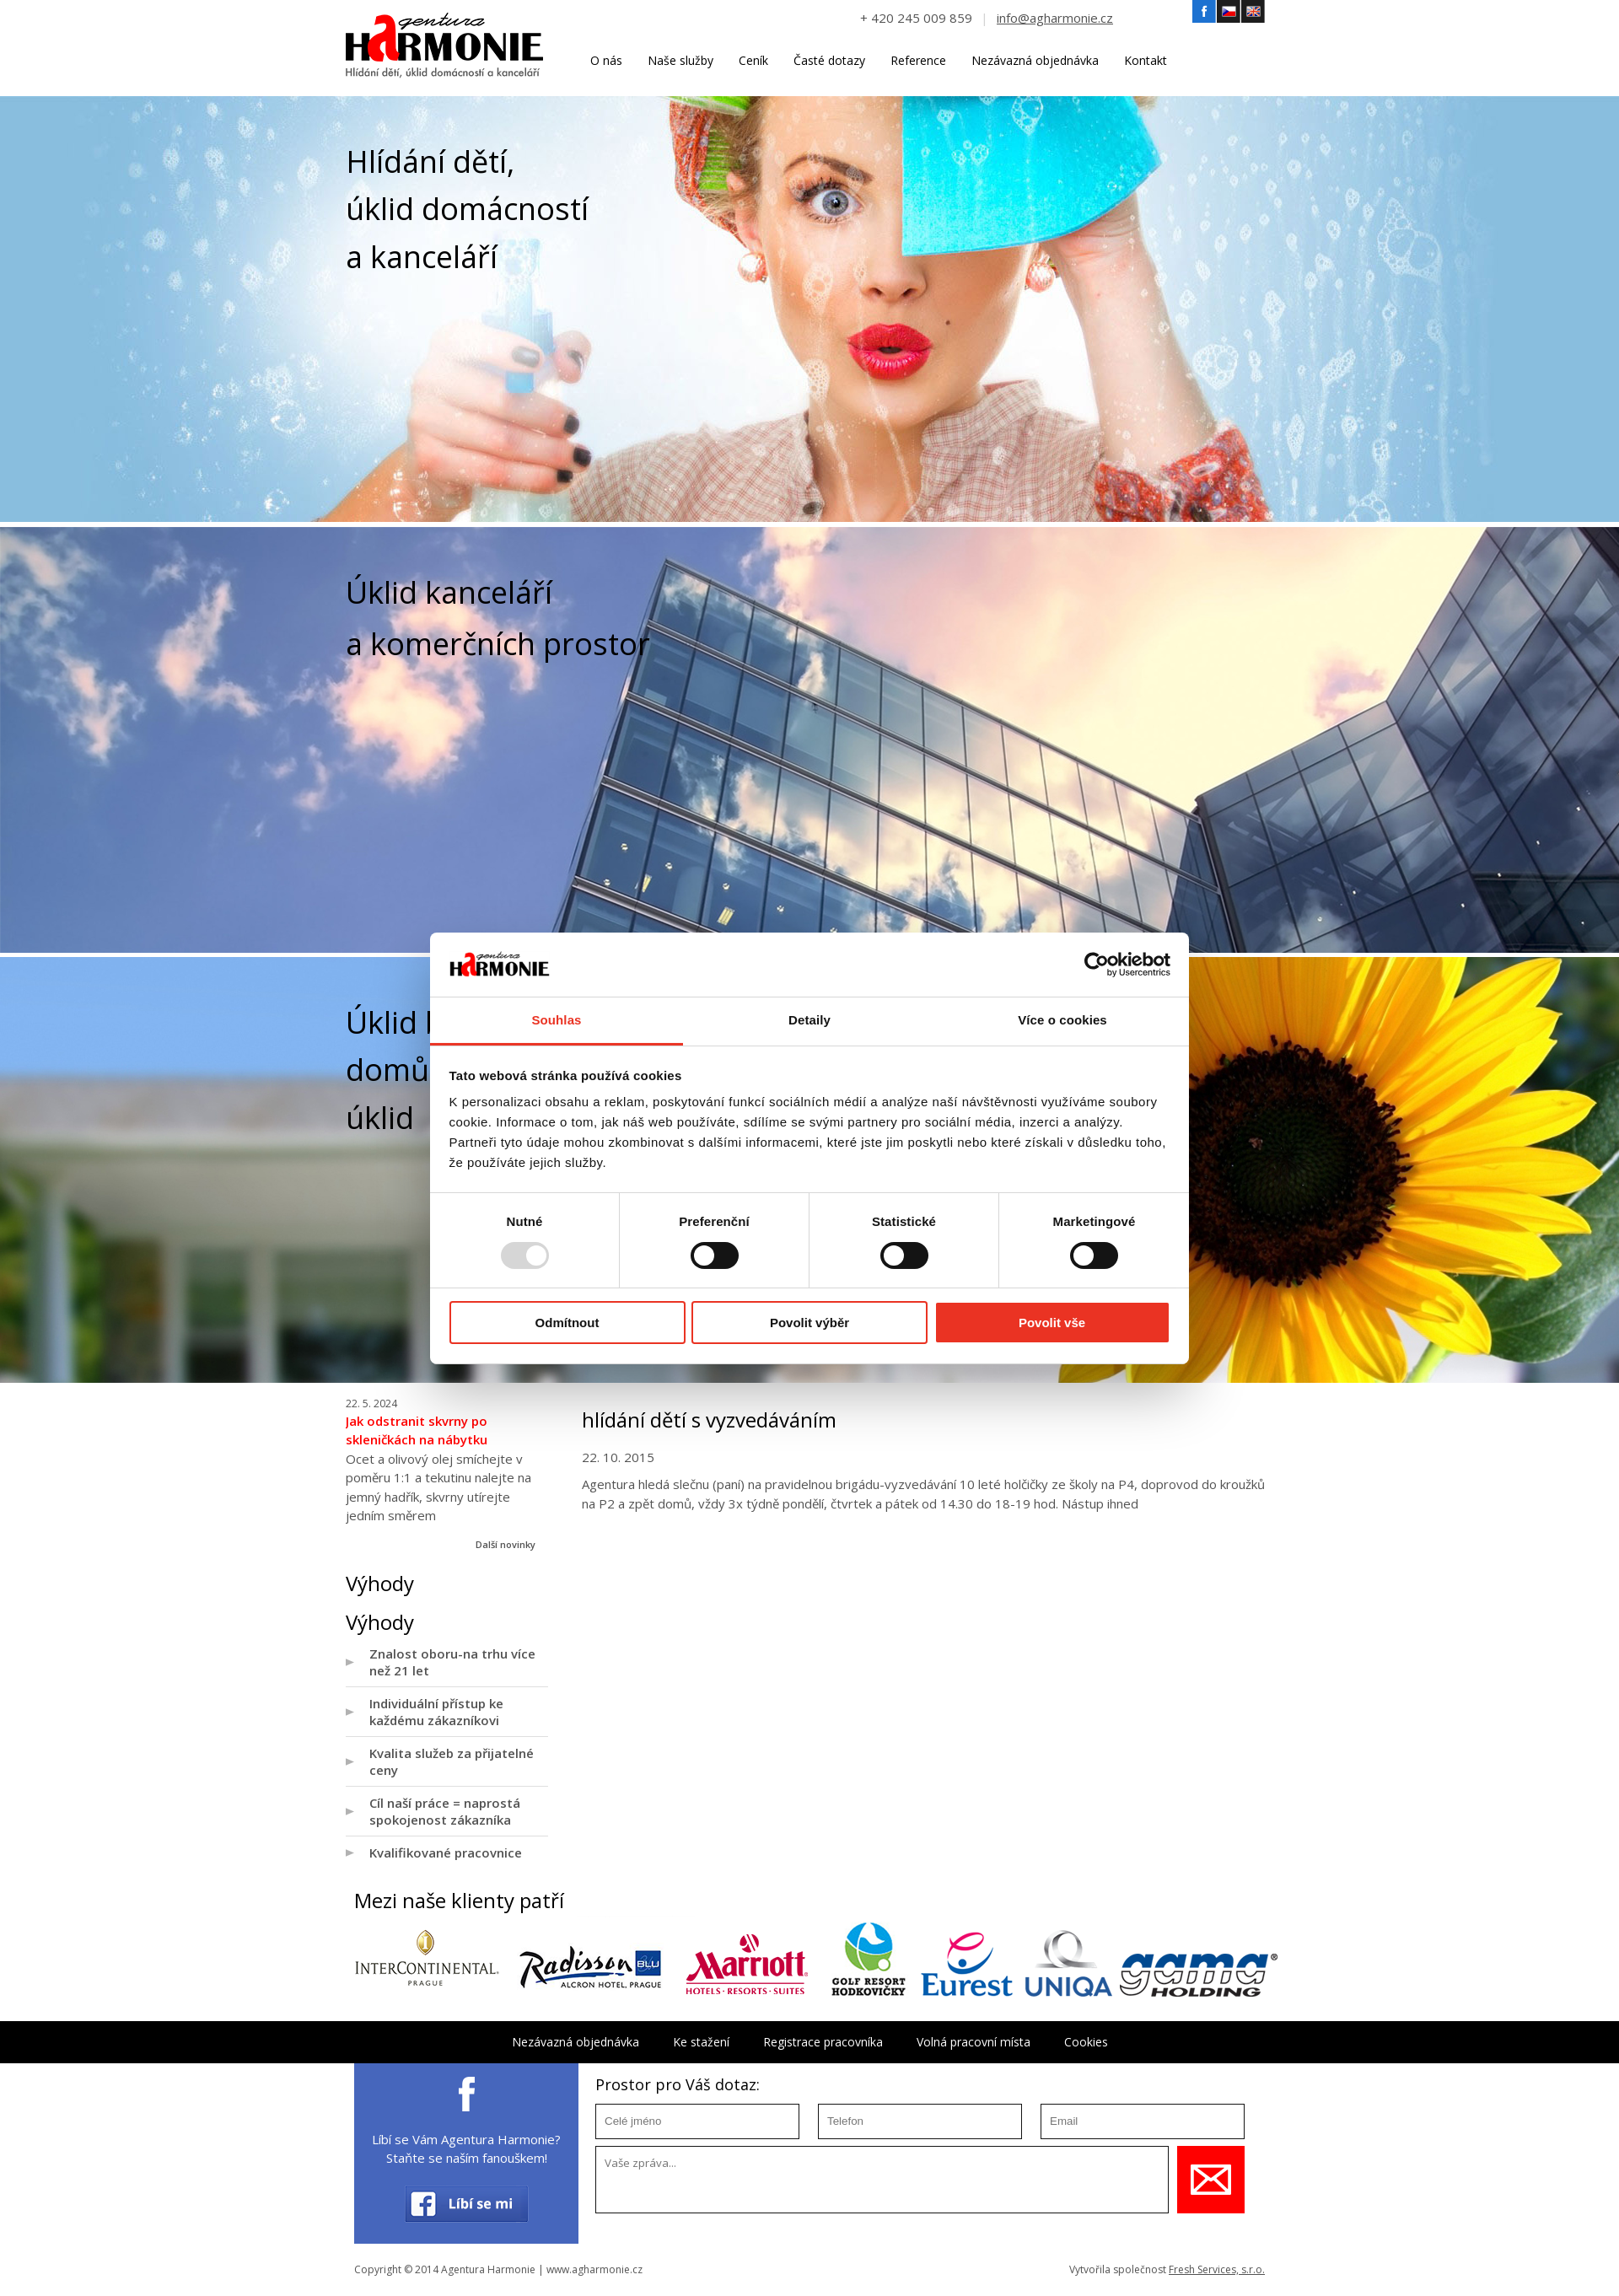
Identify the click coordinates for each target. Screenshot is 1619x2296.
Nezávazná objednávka (1035, 60)
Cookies (1086, 2042)
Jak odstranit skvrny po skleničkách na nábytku (416, 1430)
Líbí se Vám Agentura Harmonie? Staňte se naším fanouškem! (466, 2149)
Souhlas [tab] (556, 1020)
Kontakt (1145, 60)
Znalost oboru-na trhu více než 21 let (452, 1662)
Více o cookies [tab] (1062, 1020)
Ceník (753, 60)
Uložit (1211, 2179)
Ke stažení (701, 2042)
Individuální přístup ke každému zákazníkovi (436, 1712)
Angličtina (1253, 12)
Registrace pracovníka (823, 2042)
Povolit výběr (809, 1322)
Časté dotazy (829, 60)
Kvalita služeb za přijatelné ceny (451, 1761)
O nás (606, 60)
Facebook (1204, 12)
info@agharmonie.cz (1055, 17)
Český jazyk (1228, 12)
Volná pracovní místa (973, 2042)
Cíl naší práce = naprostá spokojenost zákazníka (444, 1811)
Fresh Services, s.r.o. (1217, 2269)
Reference (918, 60)
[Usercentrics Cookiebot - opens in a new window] (1096, 964)
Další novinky (505, 1544)
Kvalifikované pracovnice (445, 1852)
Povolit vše (1052, 1322)
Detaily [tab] (809, 1020)
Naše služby (680, 60)
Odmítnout (567, 1322)
